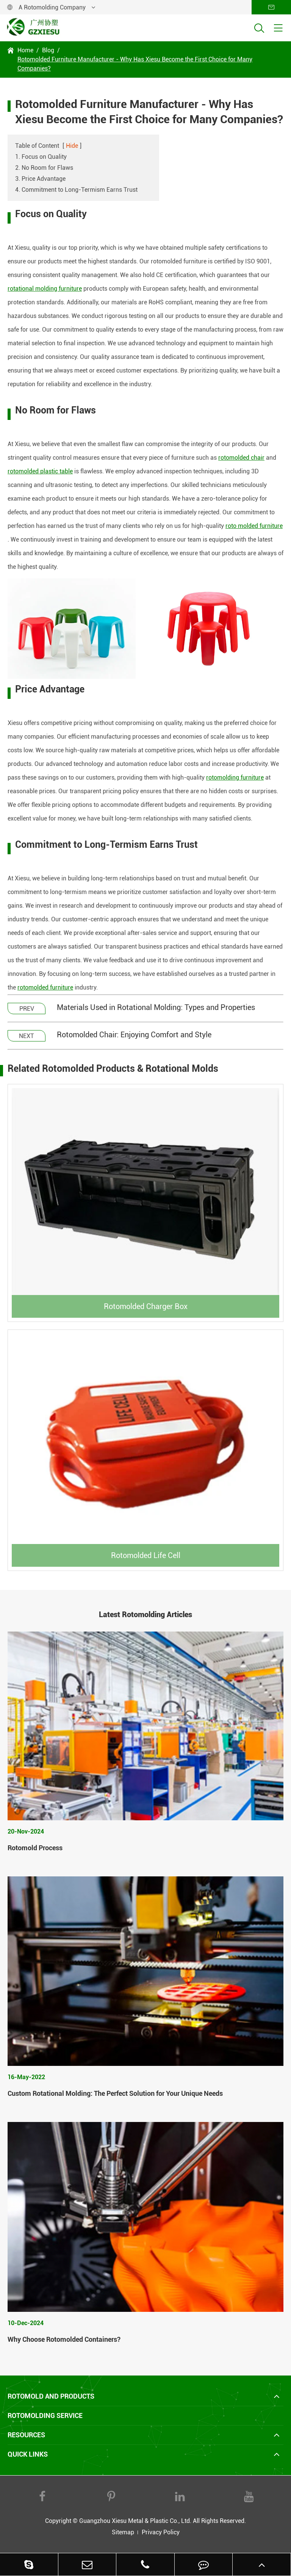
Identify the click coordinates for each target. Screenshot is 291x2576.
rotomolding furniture (235, 777)
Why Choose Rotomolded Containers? (64, 2339)
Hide (72, 145)
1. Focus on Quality (41, 156)
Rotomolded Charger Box (146, 1306)
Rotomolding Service (45, 2415)
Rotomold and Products (51, 2396)
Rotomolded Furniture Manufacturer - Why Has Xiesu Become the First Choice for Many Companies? (134, 64)
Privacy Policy (161, 2532)
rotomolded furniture (45, 987)
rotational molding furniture (45, 288)
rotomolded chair (241, 457)
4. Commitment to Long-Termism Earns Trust (76, 189)
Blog (48, 50)
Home (25, 50)
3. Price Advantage (40, 178)
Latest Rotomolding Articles (145, 1614)
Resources (26, 2435)
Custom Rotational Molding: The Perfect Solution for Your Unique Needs (115, 2093)
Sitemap (123, 2532)
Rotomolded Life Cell (145, 1555)
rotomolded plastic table (40, 471)
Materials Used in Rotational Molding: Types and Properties (156, 1007)
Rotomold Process (35, 1848)
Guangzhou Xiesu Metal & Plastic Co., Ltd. (135, 2520)
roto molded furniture (254, 525)
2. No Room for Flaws (44, 167)
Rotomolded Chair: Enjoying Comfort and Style (134, 1034)
